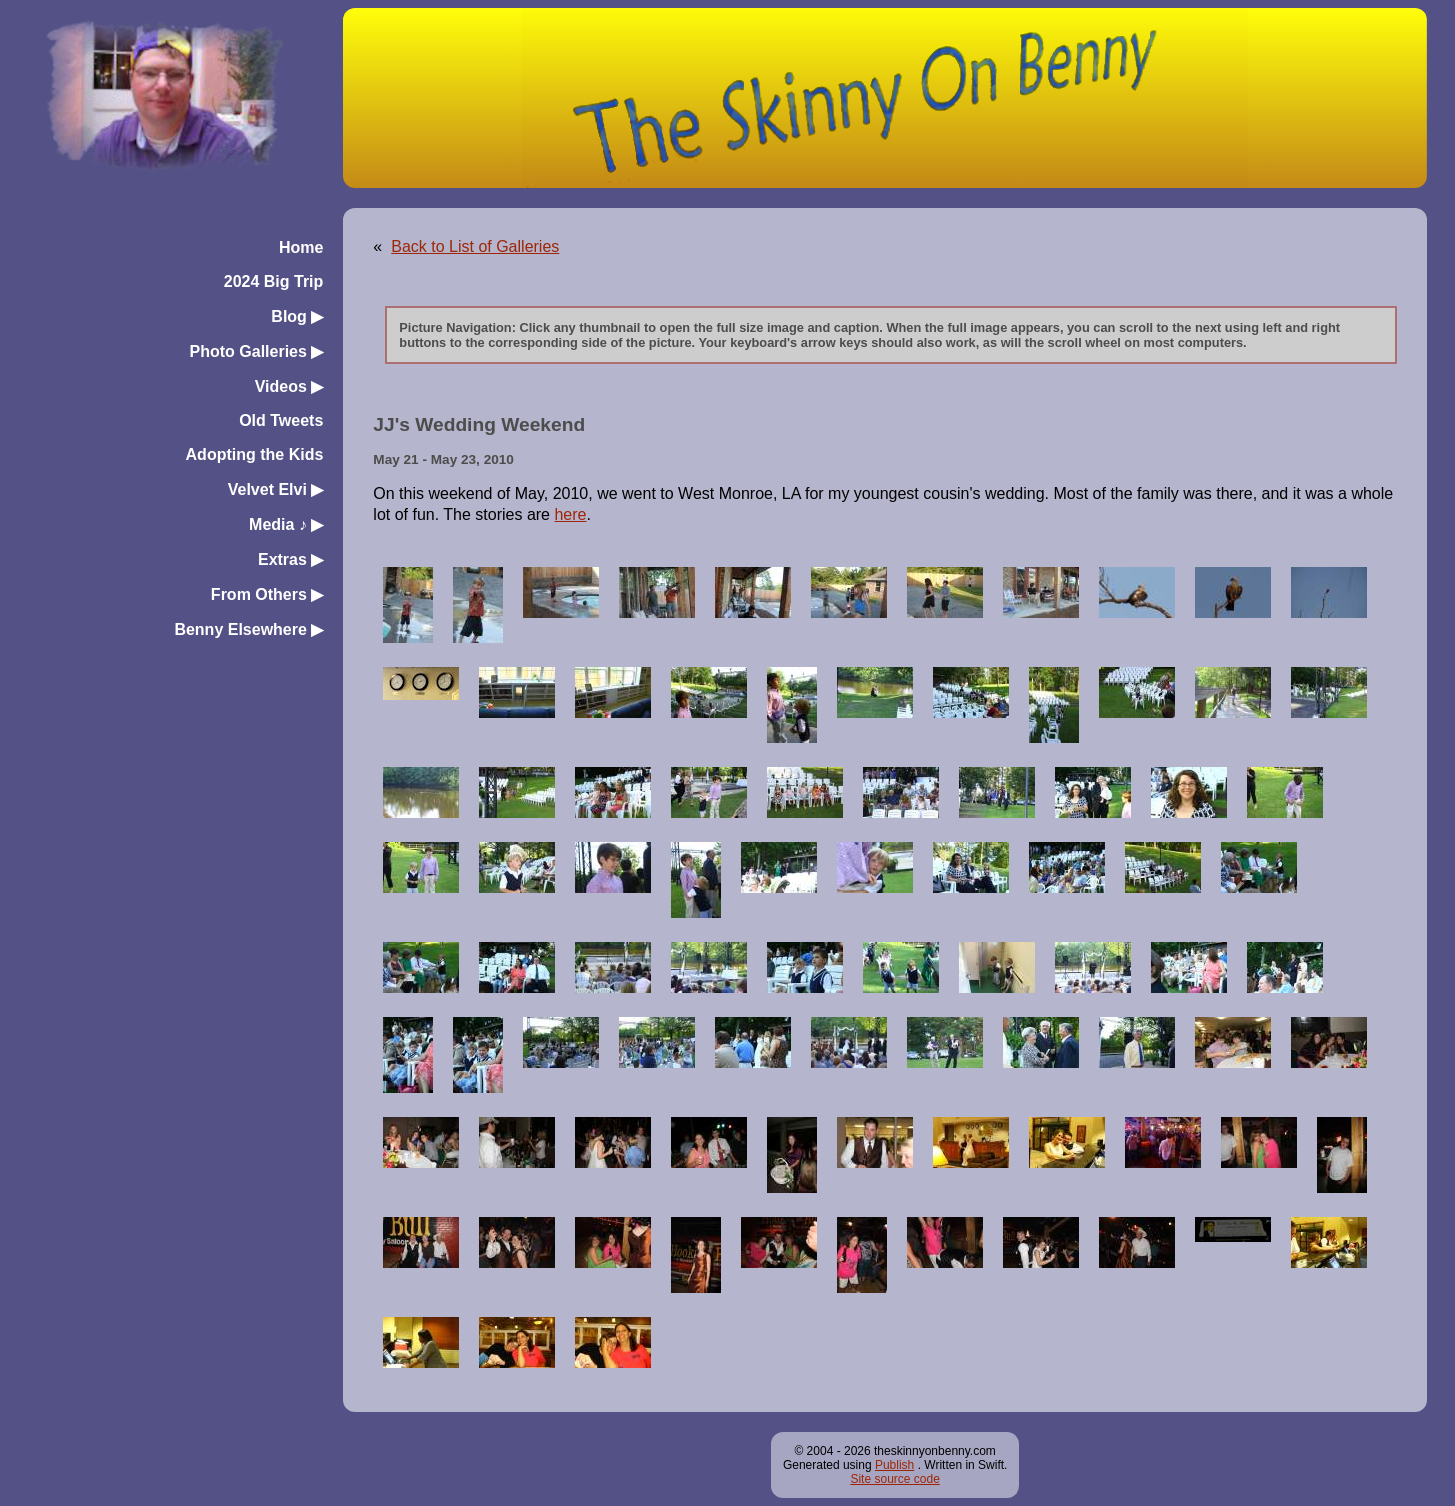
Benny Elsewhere (248, 629)
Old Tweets (281, 420)
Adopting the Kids (255, 454)
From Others (267, 594)
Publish (894, 1465)
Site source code (894, 1479)
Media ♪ (286, 524)
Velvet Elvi (276, 489)
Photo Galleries (257, 351)
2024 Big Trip (274, 281)
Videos (289, 386)
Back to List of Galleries (475, 246)
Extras (290, 559)
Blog (297, 316)
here (570, 514)
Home (301, 247)
